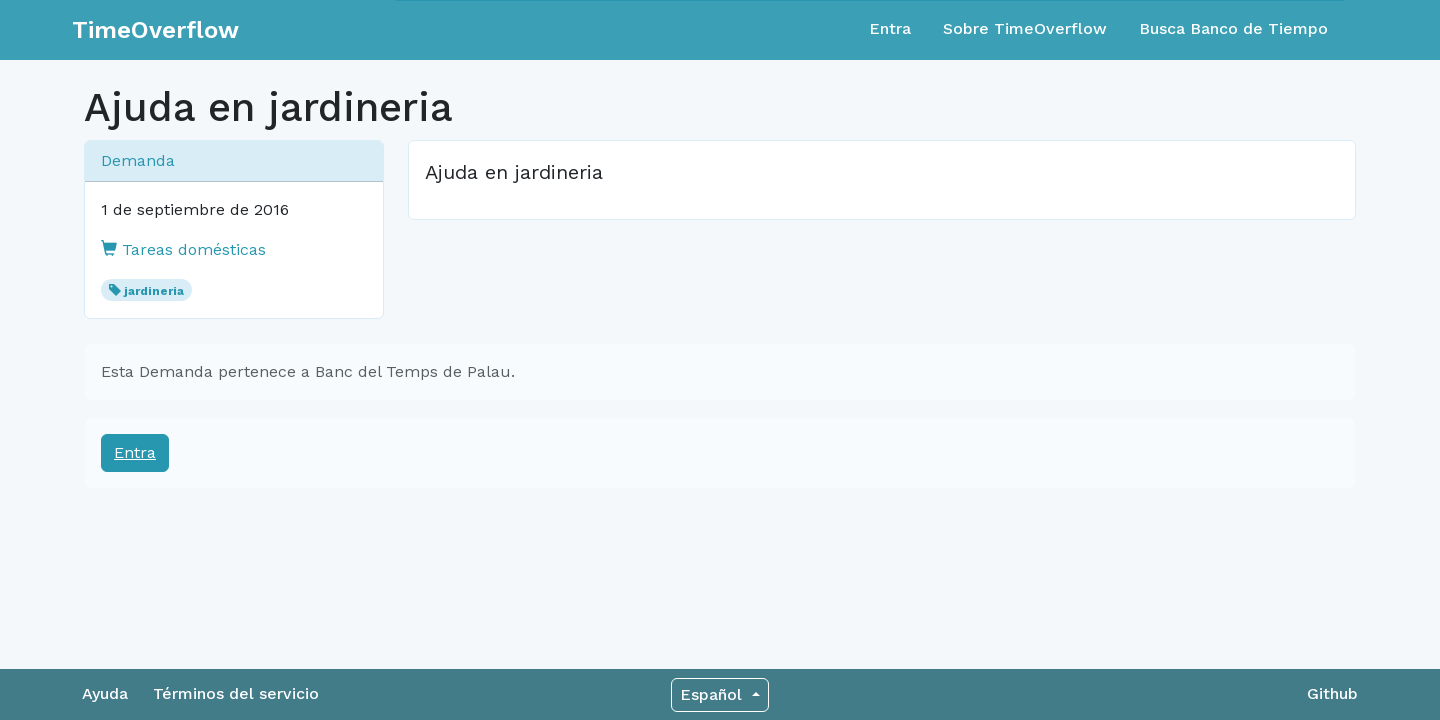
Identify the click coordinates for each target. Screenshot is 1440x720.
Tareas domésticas (183, 249)
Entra (890, 28)
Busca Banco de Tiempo (1233, 28)
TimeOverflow (155, 30)
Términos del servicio (236, 693)
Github (1332, 693)
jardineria (154, 291)
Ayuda (105, 693)
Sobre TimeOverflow (1025, 28)
